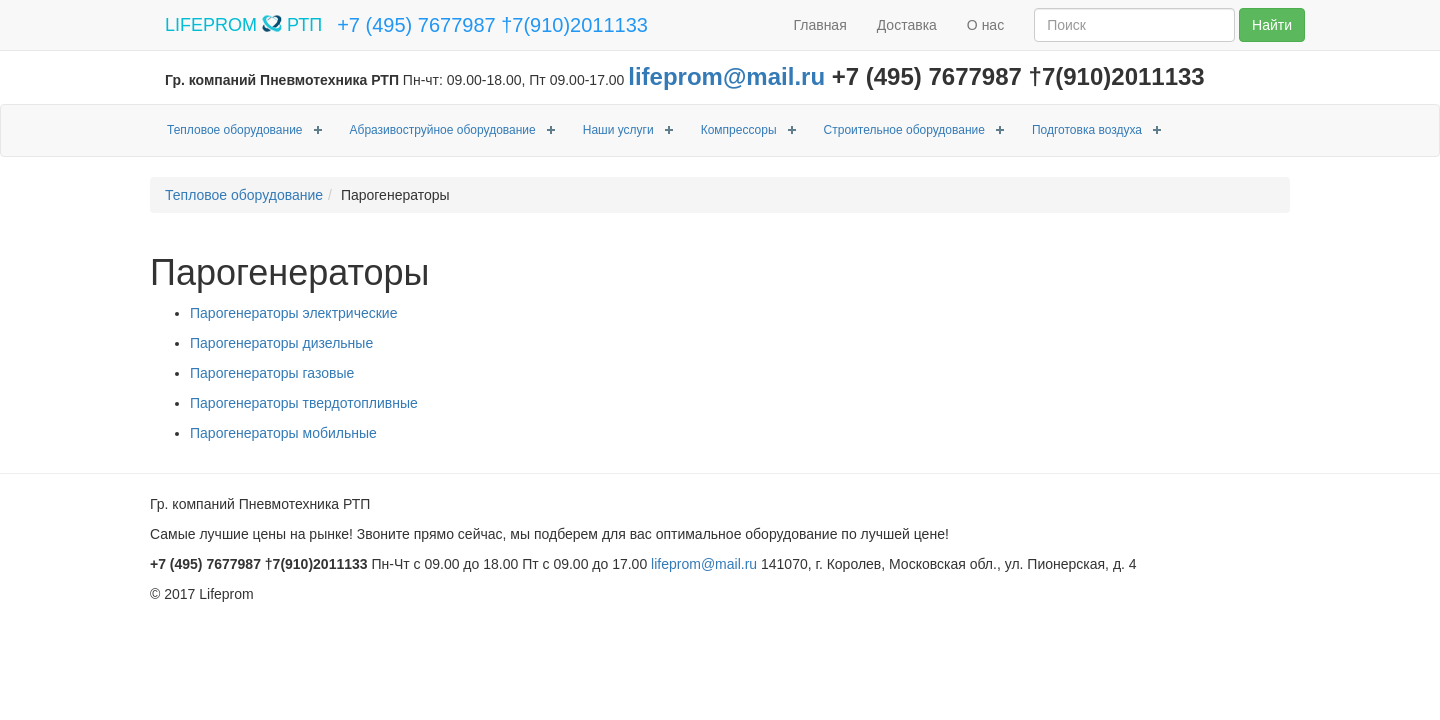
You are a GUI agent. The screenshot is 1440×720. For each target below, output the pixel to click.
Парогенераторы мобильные (283, 433)
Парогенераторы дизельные (281, 343)
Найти (1272, 25)
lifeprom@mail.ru (726, 76)
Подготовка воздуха (1087, 130)
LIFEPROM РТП (243, 25)
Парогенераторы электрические (293, 313)
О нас (985, 25)
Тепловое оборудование (235, 130)
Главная (819, 25)
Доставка (907, 25)
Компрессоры (739, 130)
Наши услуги (618, 130)
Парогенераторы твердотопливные (304, 403)
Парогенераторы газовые (272, 373)
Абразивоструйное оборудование (443, 130)
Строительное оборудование (904, 130)
